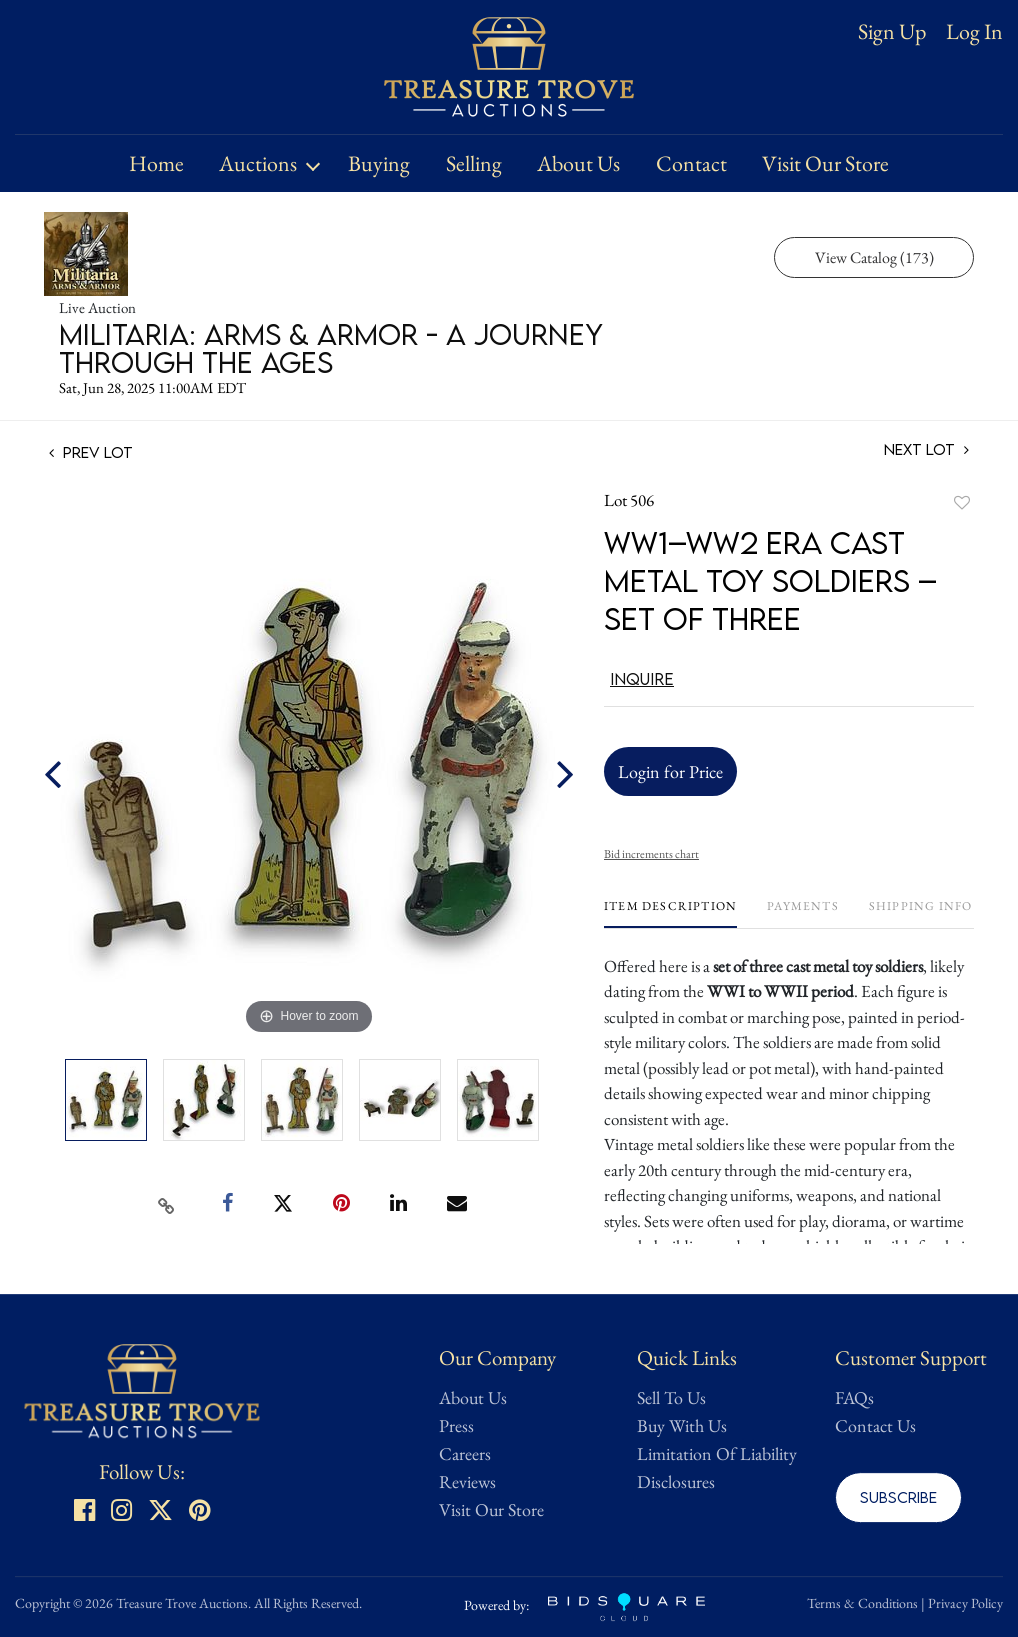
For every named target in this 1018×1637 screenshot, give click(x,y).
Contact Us (875, 1425)
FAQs (854, 1397)
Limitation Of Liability (717, 1453)
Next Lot (926, 449)
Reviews (467, 1481)
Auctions (258, 163)
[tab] (670, 913)
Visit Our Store (825, 163)
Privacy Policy (965, 1603)
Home (156, 163)
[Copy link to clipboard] (167, 1204)
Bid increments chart (651, 854)
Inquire (642, 679)
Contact (691, 163)
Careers (465, 1453)
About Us (578, 163)
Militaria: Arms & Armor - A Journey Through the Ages (331, 348)
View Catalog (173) (874, 257)
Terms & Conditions (862, 1603)
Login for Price (670, 771)
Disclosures (676, 1481)
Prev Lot (91, 452)
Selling (474, 163)
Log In (974, 32)
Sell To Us (671, 1397)
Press (456, 1425)
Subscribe (898, 1497)
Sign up (892, 31)
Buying (379, 163)
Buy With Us (682, 1425)
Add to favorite (962, 502)
